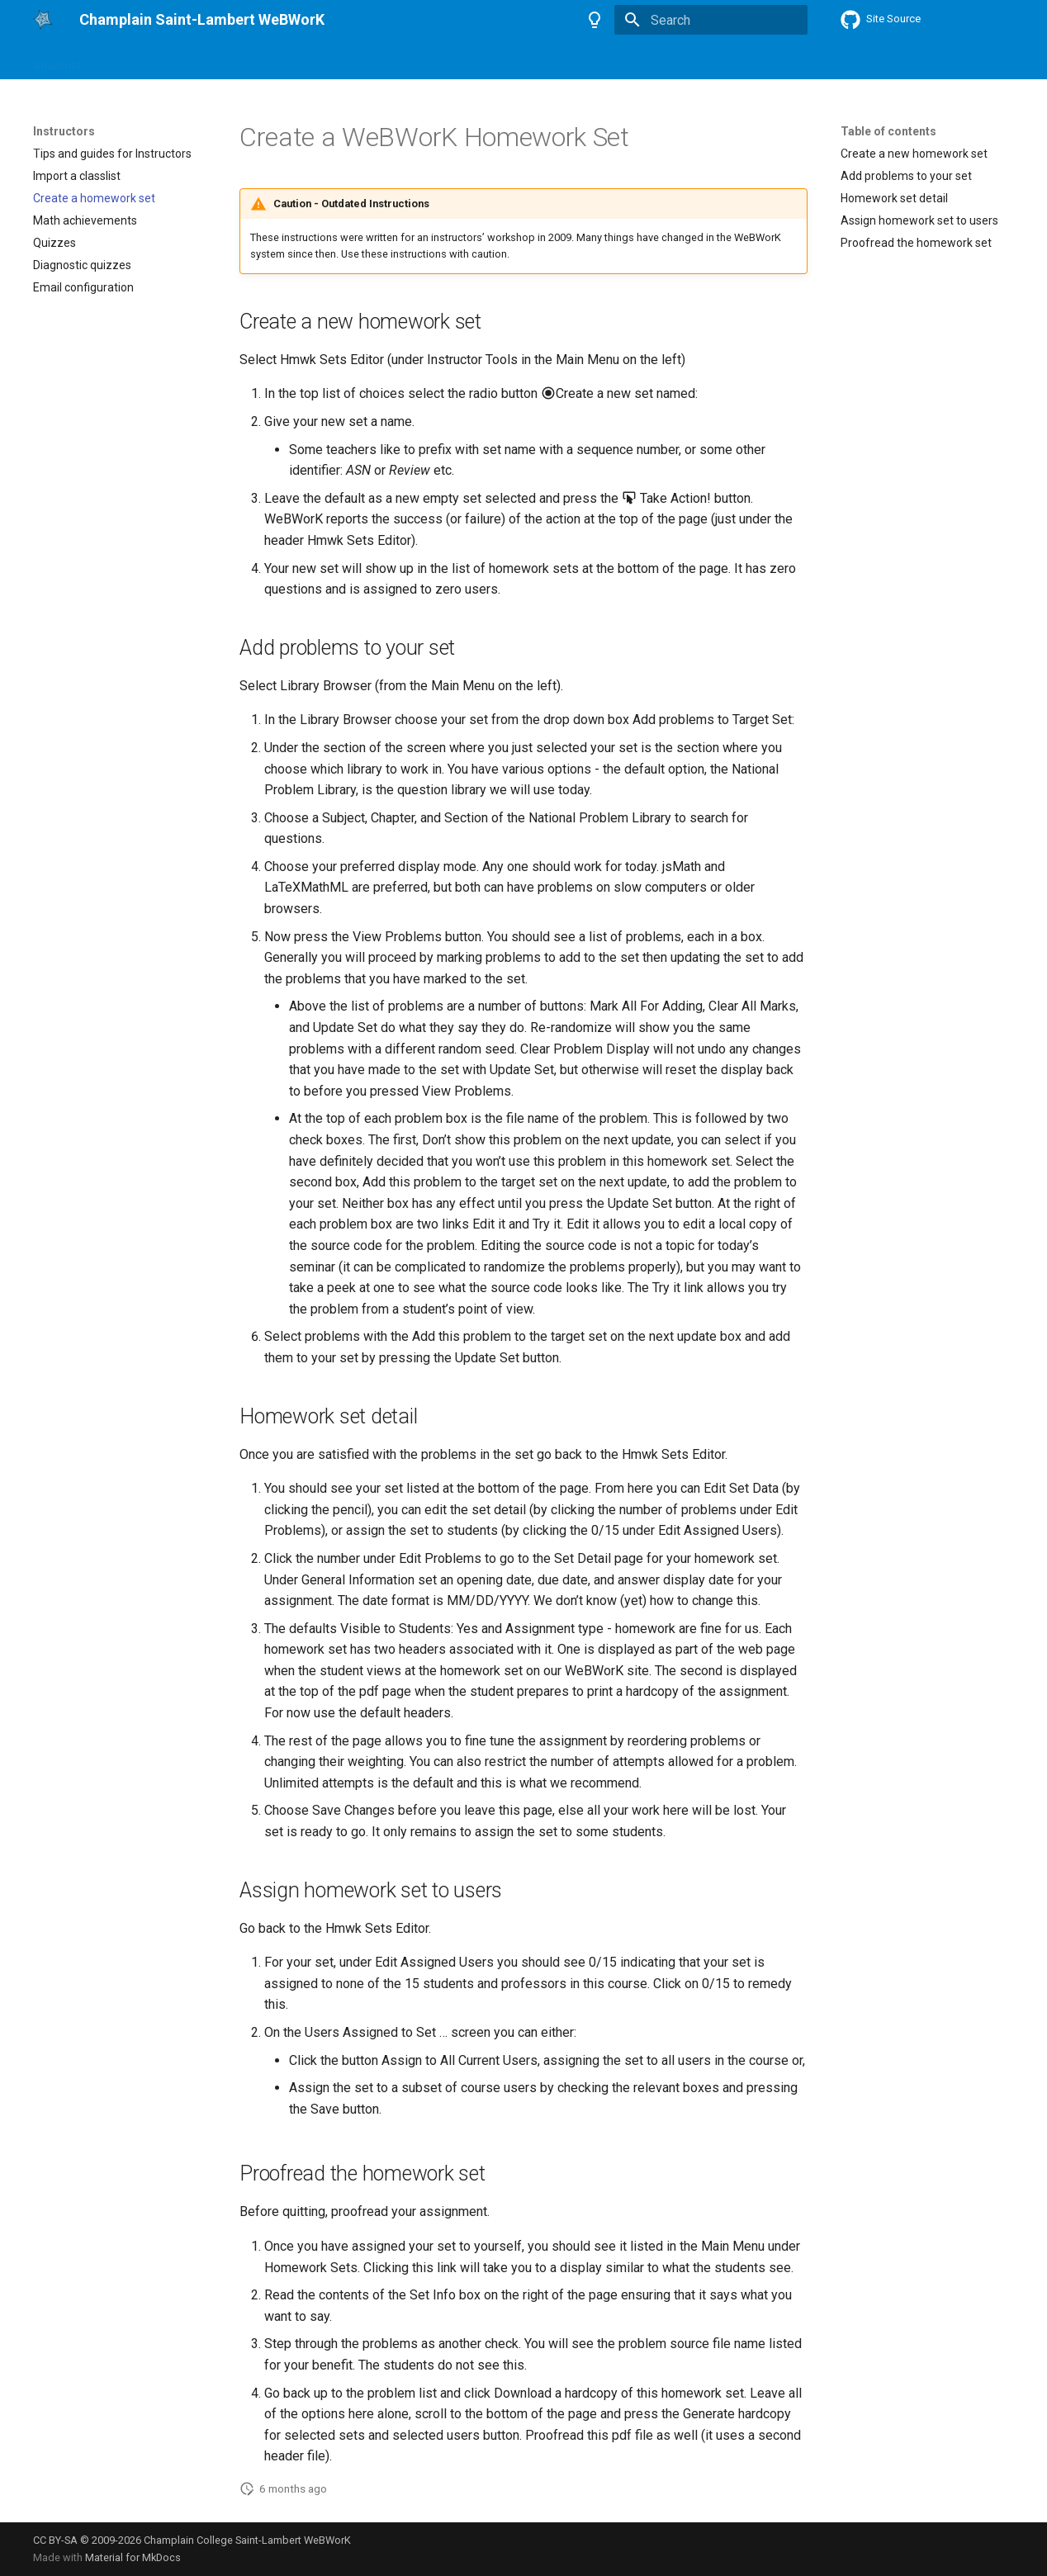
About (255, 60)
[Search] (711, 20)
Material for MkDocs (133, 2557)
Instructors (129, 60)
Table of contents (888, 131)
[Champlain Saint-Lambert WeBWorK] (42, 19)
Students (57, 60)
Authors (198, 60)
